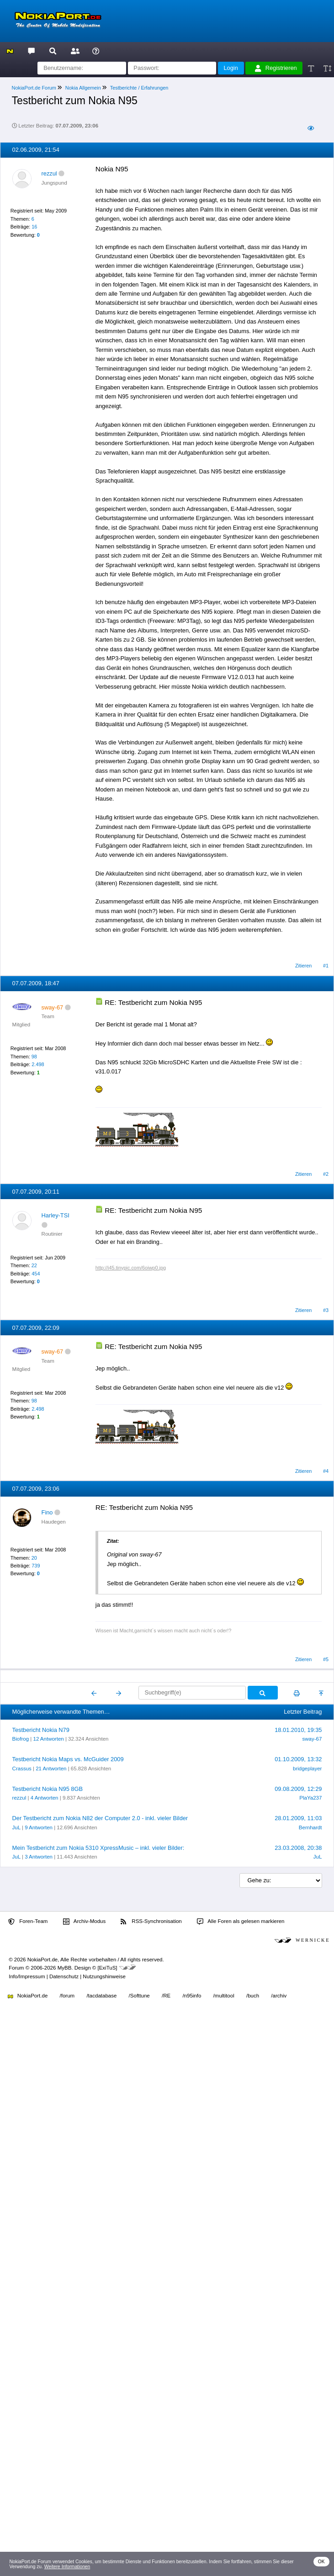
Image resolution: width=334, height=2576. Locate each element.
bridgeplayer (307, 1768)
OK (321, 2561)
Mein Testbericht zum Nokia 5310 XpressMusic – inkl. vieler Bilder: (98, 1847)
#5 (326, 1659)
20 (34, 1558)
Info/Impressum (27, 1976)
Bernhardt (310, 1827)
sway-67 (312, 1739)
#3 (326, 1310)
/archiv (278, 1995)
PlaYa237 (310, 1798)
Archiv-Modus (84, 1921)
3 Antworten (39, 1856)
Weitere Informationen (67, 2566)
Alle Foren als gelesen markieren (241, 1921)
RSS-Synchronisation (151, 1921)
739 (36, 1565)
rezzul (49, 173)
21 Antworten (51, 1768)
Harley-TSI (55, 1215)
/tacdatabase (101, 1995)
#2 (326, 1174)
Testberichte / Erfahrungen (139, 87)
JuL (16, 1827)
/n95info (191, 1995)
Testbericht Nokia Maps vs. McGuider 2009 (68, 1759)
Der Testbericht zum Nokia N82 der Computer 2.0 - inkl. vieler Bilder (100, 1818)
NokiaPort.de (28, 1995)
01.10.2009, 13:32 (298, 1759)
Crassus (22, 1768)
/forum (67, 1995)
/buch (252, 1995)
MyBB (65, 1968)
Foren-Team (28, 1921)
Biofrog (20, 1739)
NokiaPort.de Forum (34, 87)
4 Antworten (44, 1798)
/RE (166, 1995)
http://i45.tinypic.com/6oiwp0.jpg (130, 1267)
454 (36, 1273)
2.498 (38, 1064)
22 (34, 1265)
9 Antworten (39, 1827)
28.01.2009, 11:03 (298, 1818)
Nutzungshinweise (104, 1976)
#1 (326, 965)
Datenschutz (64, 1976)
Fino (47, 1512)
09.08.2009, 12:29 (298, 1788)
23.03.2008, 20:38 (298, 1847)
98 (34, 1056)
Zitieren (303, 965)
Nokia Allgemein (83, 87)
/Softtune (139, 1995)
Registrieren (276, 68)
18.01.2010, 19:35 (298, 1729)
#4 (326, 1471)
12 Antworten (48, 1739)
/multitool (223, 1995)
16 (34, 226)
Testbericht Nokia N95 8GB (47, 1788)
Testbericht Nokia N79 (40, 1729)
